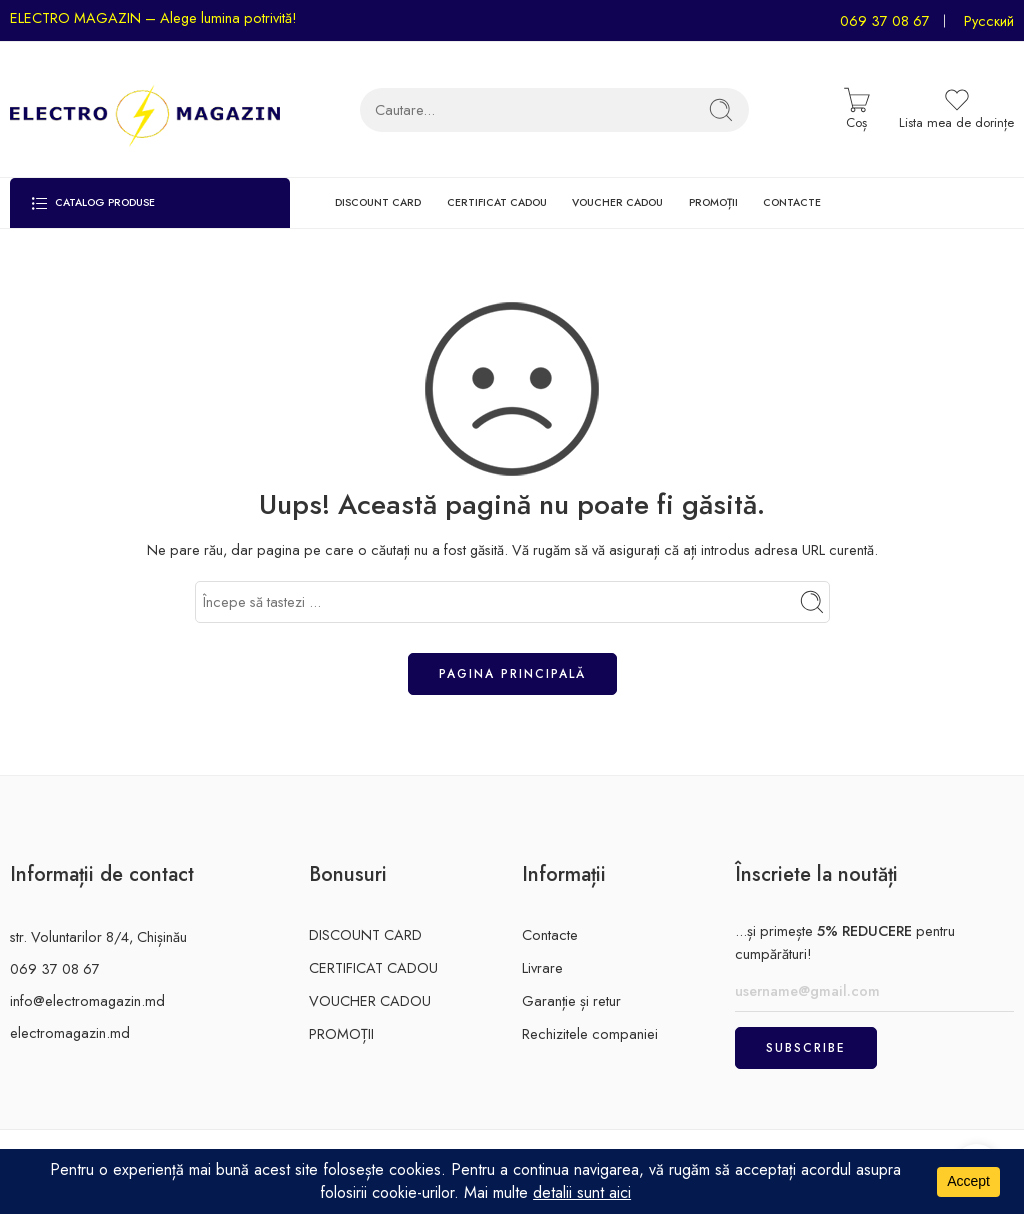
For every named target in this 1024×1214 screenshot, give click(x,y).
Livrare (542, 967)
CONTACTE (792, 202)
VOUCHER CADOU (617, 202)
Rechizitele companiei (590, 1033)
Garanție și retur (571, 1000)
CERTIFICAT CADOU (497, 202)
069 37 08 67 (885, 20)
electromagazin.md (70, 1032)
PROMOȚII (713, 202)
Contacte (550, 934)
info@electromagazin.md (87, 1000)
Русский (989, 20)
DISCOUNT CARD (378, 202)
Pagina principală (512, 674)
